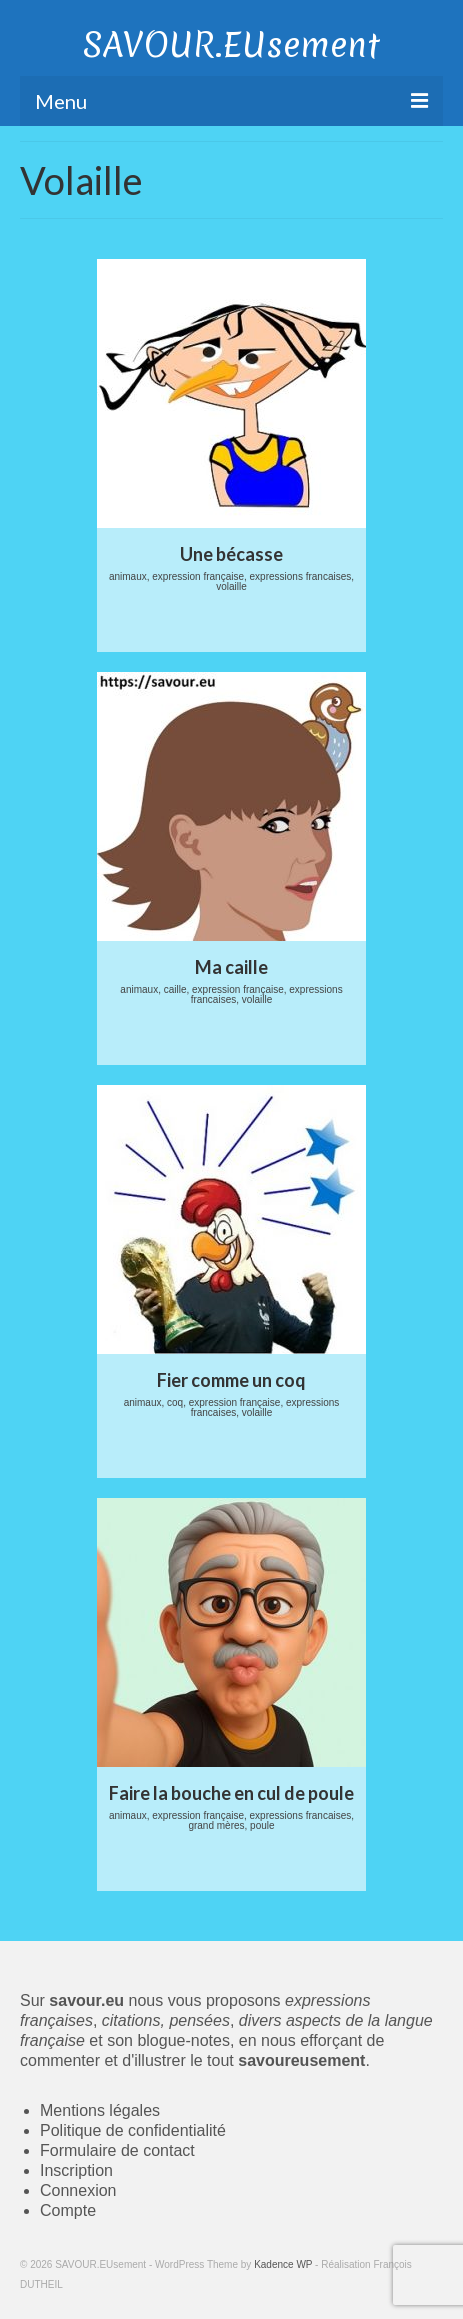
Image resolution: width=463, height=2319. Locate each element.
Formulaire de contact (117, 2150)
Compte (68, 2210)
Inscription (76, 2170)
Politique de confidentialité (133, 2130)
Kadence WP (283, 2264)
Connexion (78, 2190)
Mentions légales (100, 2110)
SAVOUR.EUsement (231, 45)
